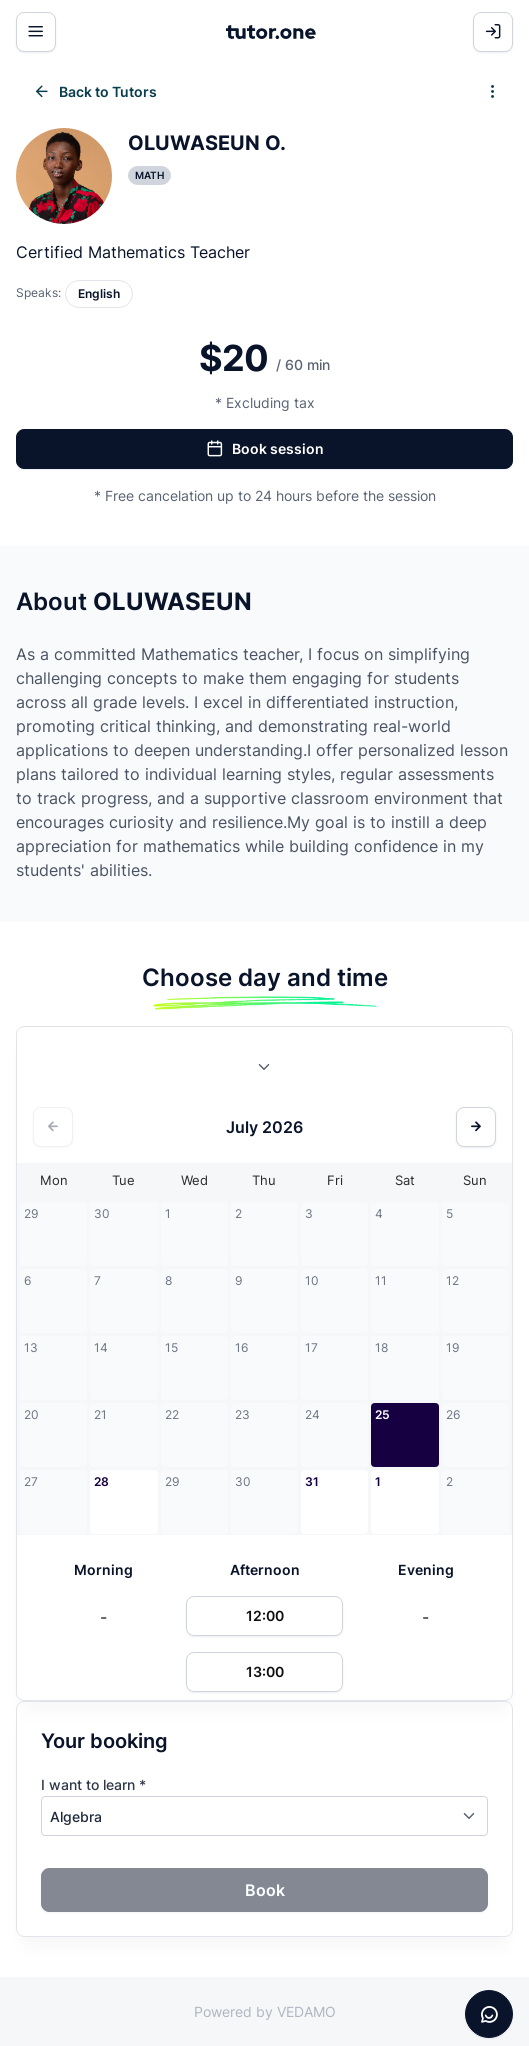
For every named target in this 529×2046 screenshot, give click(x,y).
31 (312, 1481)
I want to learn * (93, 1784)
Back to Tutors (95, 92)
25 (382, 1414)
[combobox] (265, 1071)
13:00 (265, 1671)
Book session (265, 449)
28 (101, 1481)
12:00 (265, 1615)
